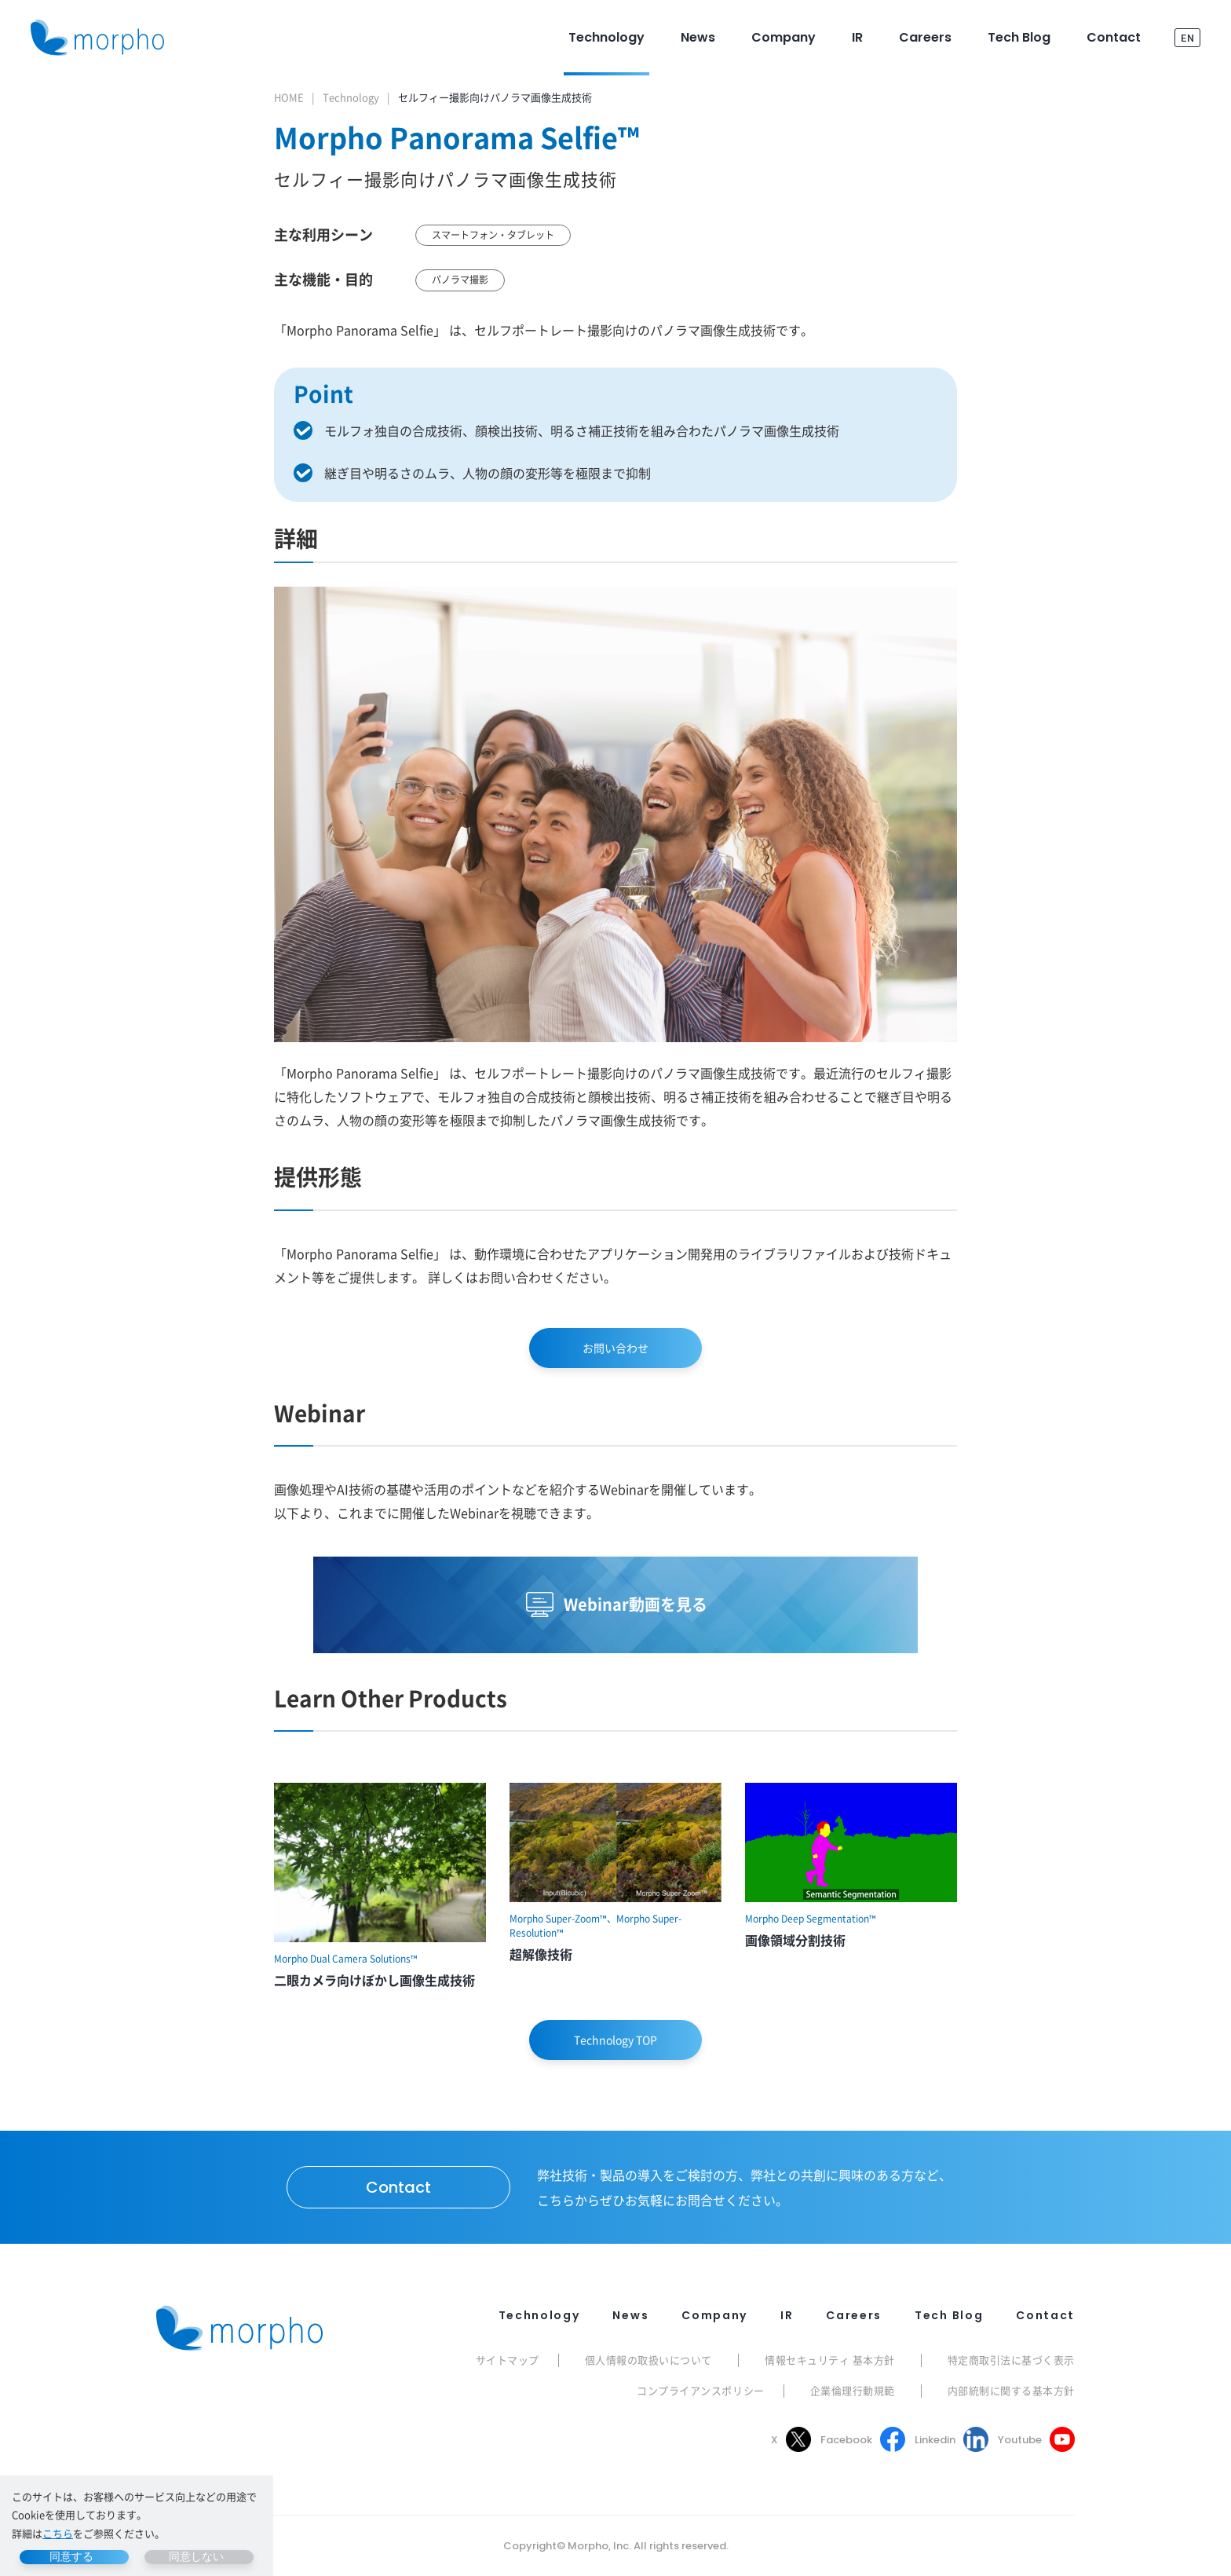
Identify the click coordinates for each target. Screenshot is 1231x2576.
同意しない (196, 2556)
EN (1187, 37)
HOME (289, 97)
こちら (57, 2533)
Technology (351, 97)
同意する (71, 2556)
